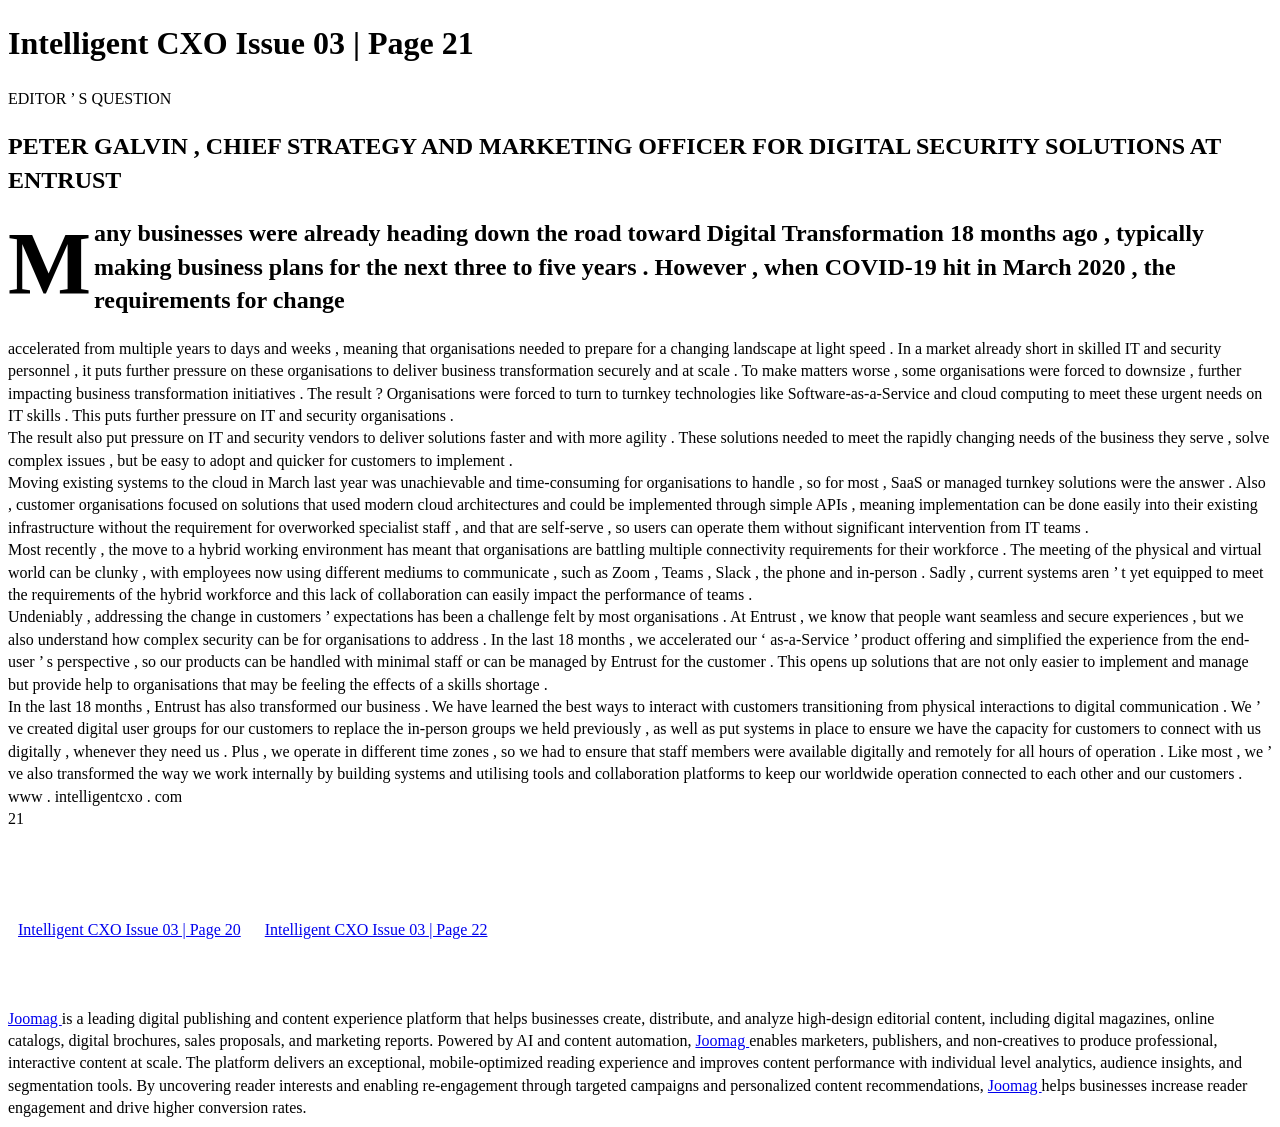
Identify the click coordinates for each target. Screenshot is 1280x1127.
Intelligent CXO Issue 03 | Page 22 (376, 929)
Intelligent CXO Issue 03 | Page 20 (129, 929)
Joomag (35, 1018)
